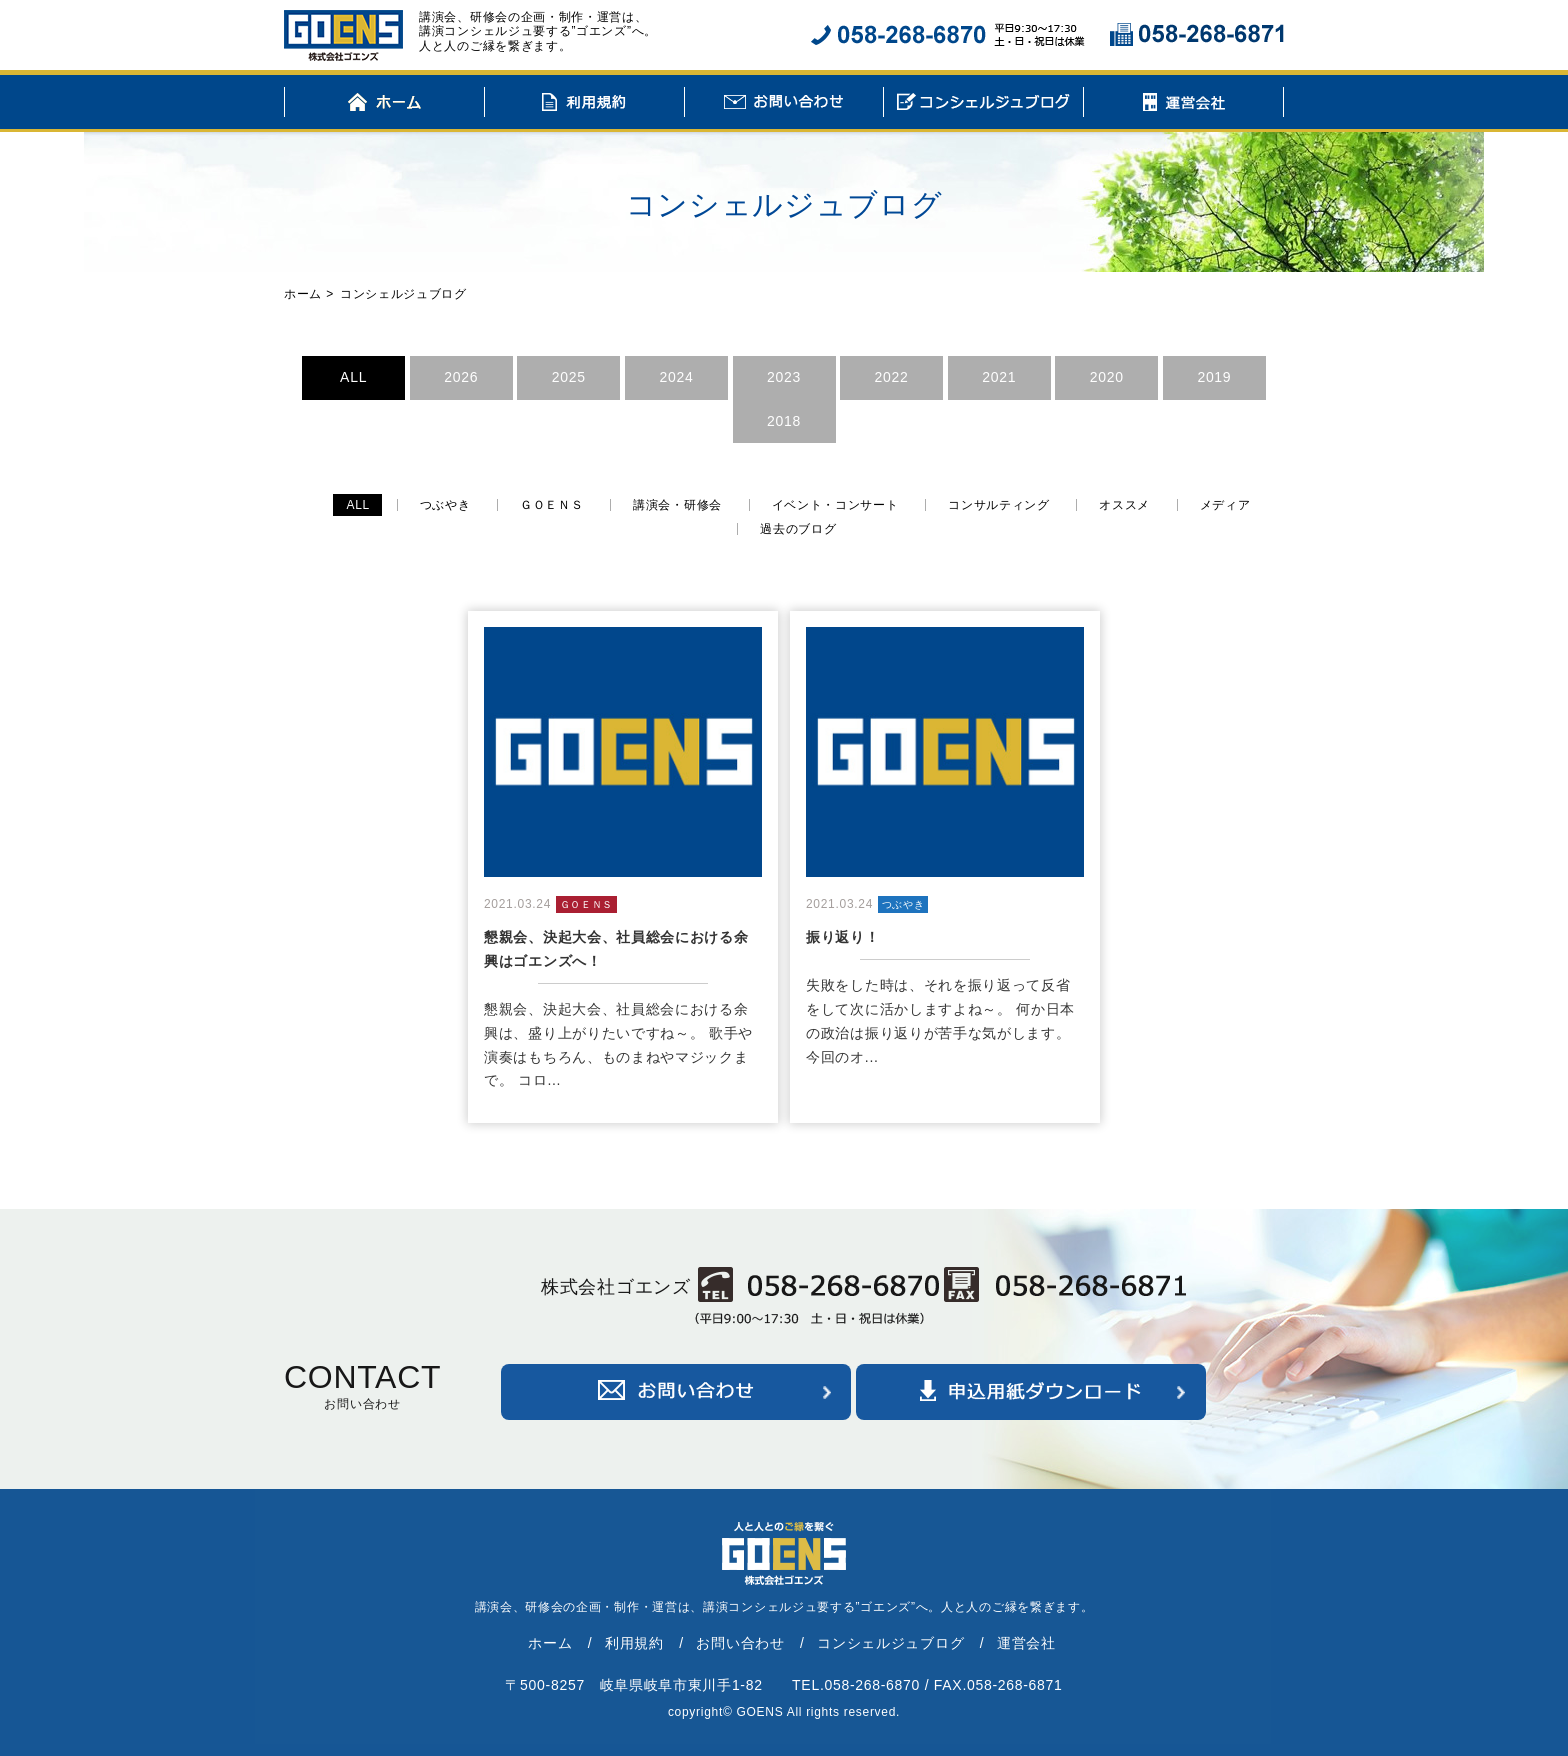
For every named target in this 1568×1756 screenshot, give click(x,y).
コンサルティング (999, 505)
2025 (569, 377)
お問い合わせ (784, 105)
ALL (353, 377)
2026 (461, 377)
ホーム (384, 105)
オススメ (1124, 505)
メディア (1225, 505)
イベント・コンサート (835, 505)
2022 (892, 377)
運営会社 (1183, 105)
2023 (784, 377)
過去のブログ (798, 529)
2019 (1214, 377)
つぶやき (445, 505)
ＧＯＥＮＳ (552, 505)
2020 (1107, 377)
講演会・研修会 (677, 505)
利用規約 (584, 105)
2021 (999, 377)
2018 (784, 421)
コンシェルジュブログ (983, 105)
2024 (676, 377)
